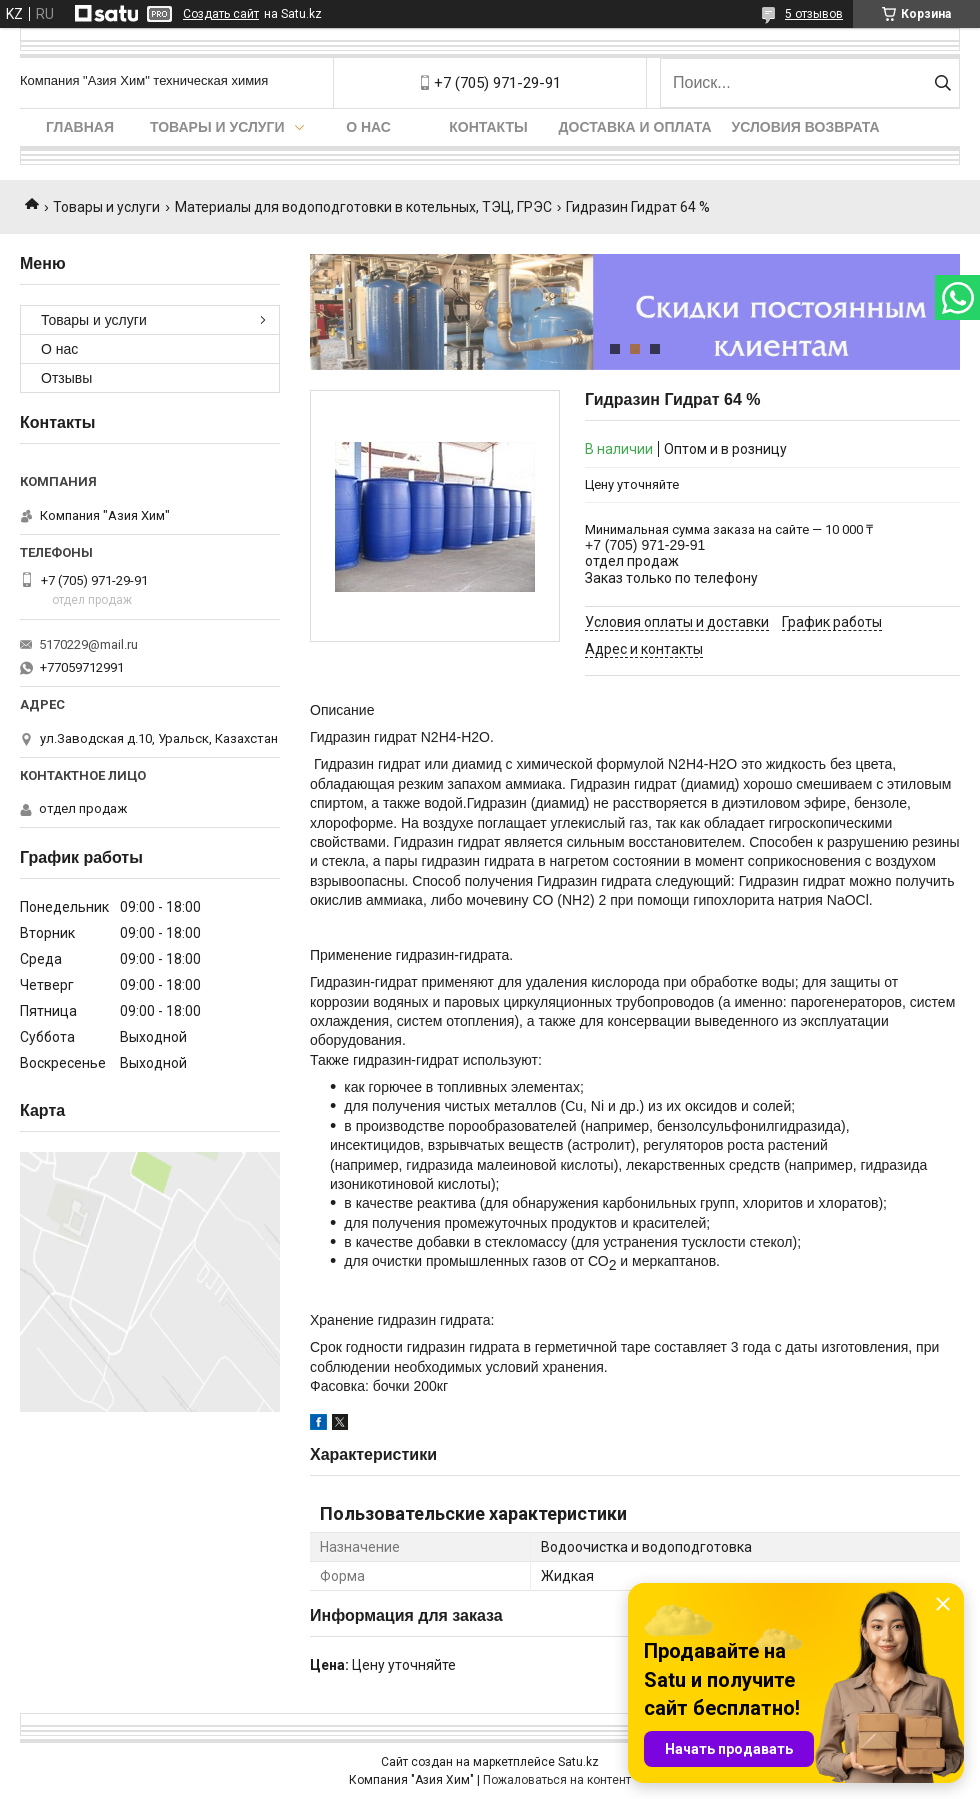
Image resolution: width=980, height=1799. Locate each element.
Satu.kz (578, 1762)
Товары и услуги (217, 127)
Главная (80, 127)
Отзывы (66, 378)
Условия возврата (806, 127)
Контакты (488, 127)
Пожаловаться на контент (557, 1780)
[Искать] (942, 83)
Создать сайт (221, 14)
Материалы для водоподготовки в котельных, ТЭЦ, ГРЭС (363, 207)
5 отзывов (814, 14)
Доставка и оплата (635, 127)
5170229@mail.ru (88, 644)
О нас (368, 127)
